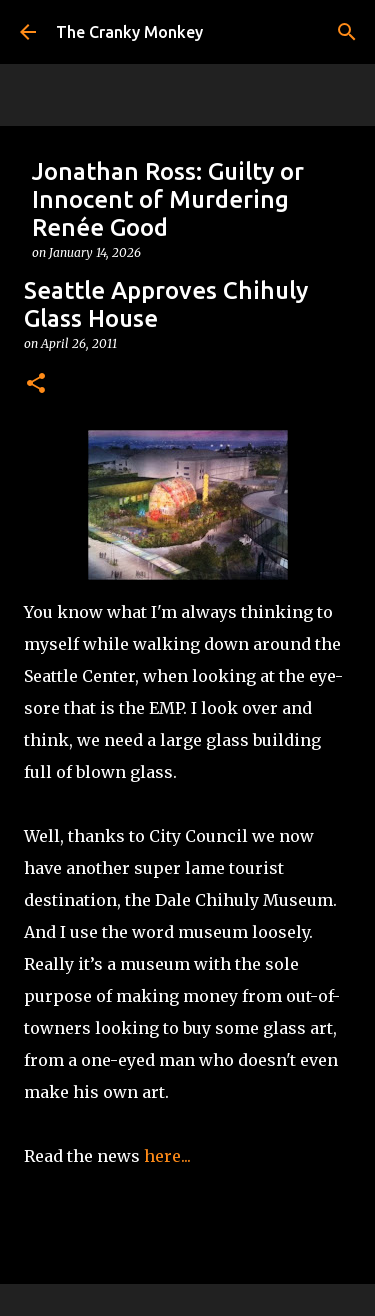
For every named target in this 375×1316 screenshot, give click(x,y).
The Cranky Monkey (129, 32)
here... (167, 1156)
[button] (36, 384)
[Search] (347, 32)
